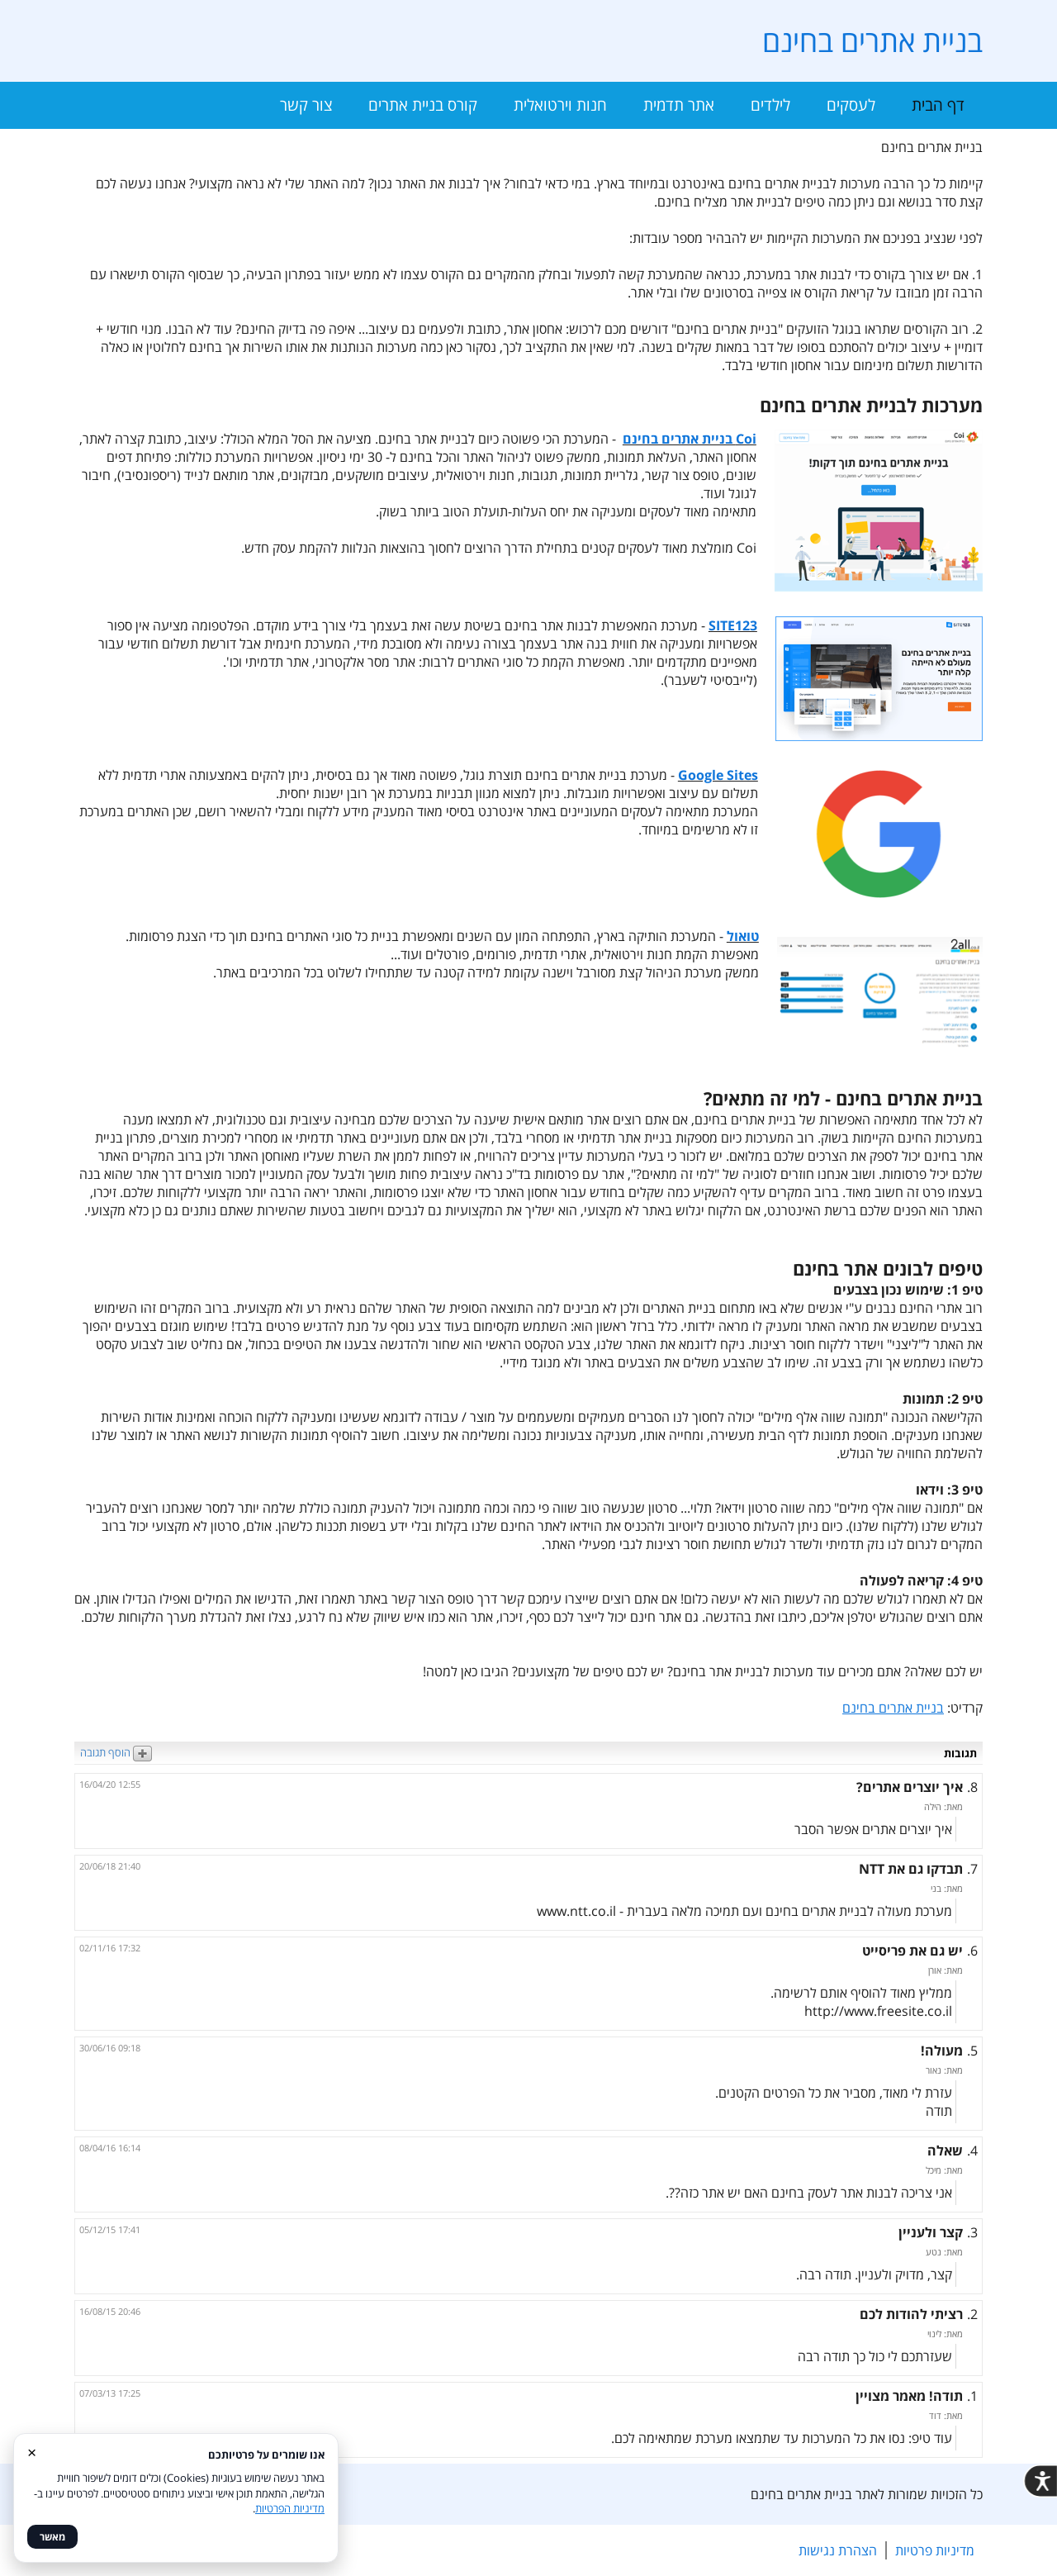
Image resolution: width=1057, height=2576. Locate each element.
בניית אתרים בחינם (872, 41)
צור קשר (306, 105)
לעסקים (851, 105)
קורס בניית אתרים (422, 105)
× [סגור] (31, 2452)
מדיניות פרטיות (934, 2550)
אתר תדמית (678, 105)
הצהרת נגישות (838, 2550)
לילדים (770, 105)
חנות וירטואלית (560, 105)
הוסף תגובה (116, 1752)
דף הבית (938, 105)
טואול (743, 936)
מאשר (52, 2537)
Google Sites (718, 775)
